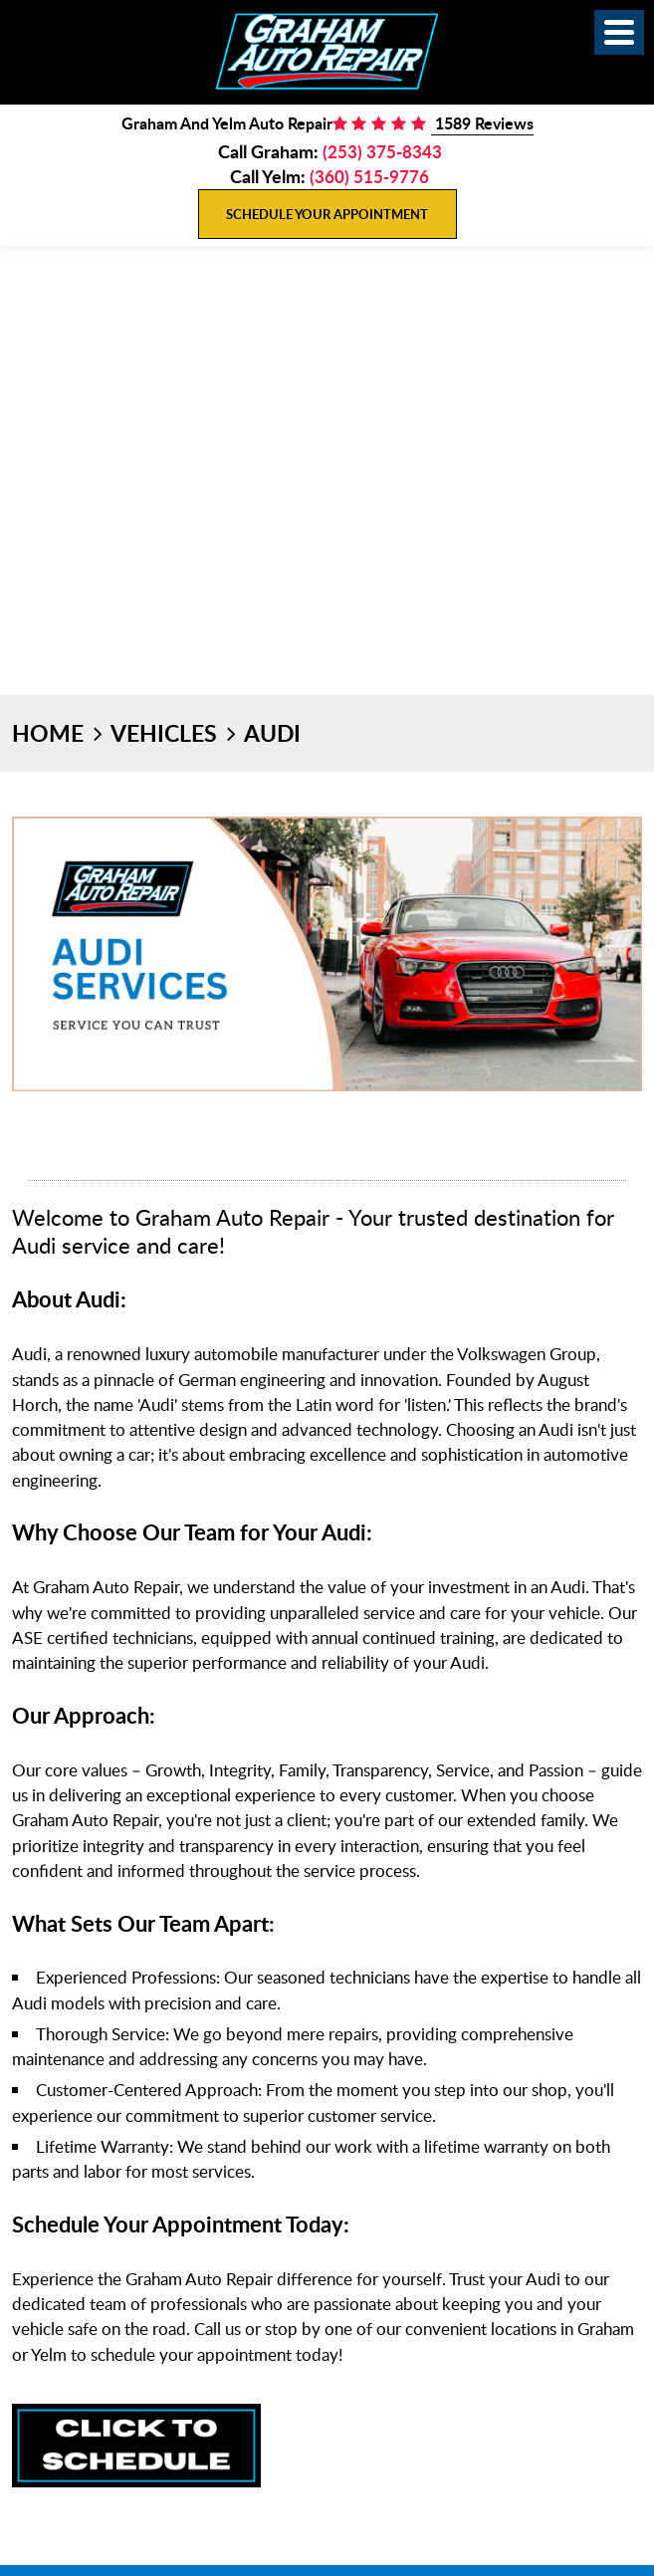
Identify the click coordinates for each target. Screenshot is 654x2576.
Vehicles (163, 733)
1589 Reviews (482, 123)
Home (48, 733)
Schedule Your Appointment (327, 214)
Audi (272, 733)
